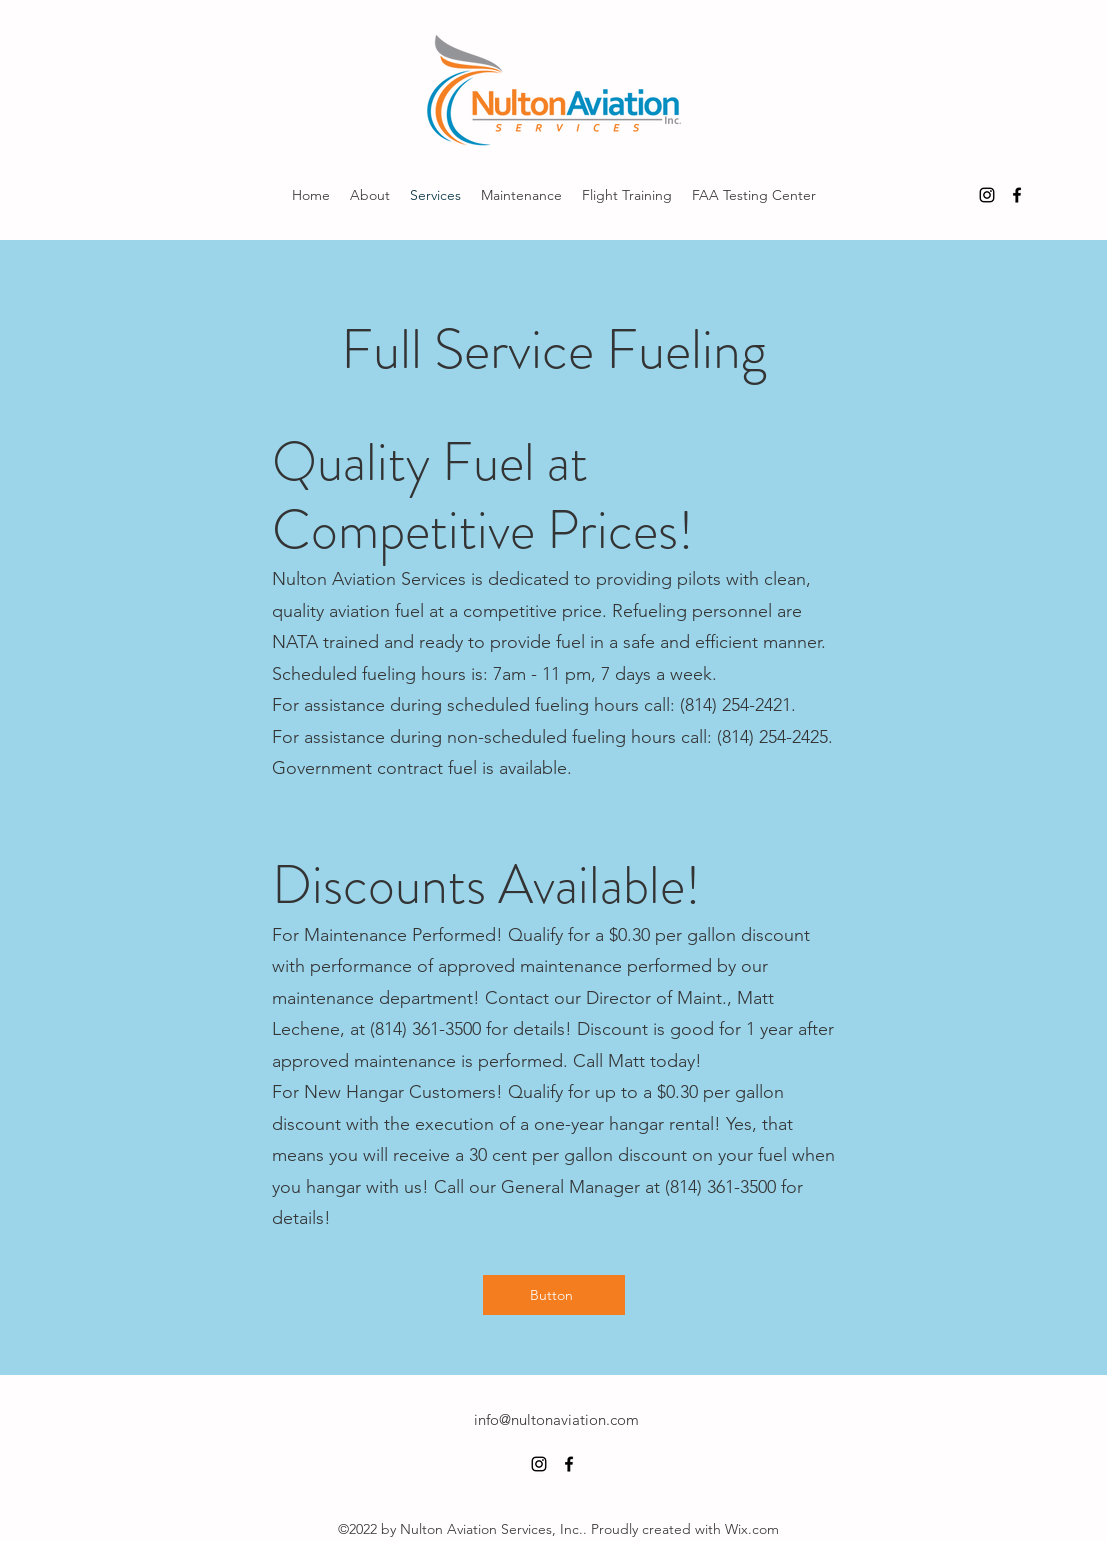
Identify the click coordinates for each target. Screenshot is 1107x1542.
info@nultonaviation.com (556, 1419)
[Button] (554, 1295)
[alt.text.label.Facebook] (1017, 195)
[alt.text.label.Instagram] (987, 195)
